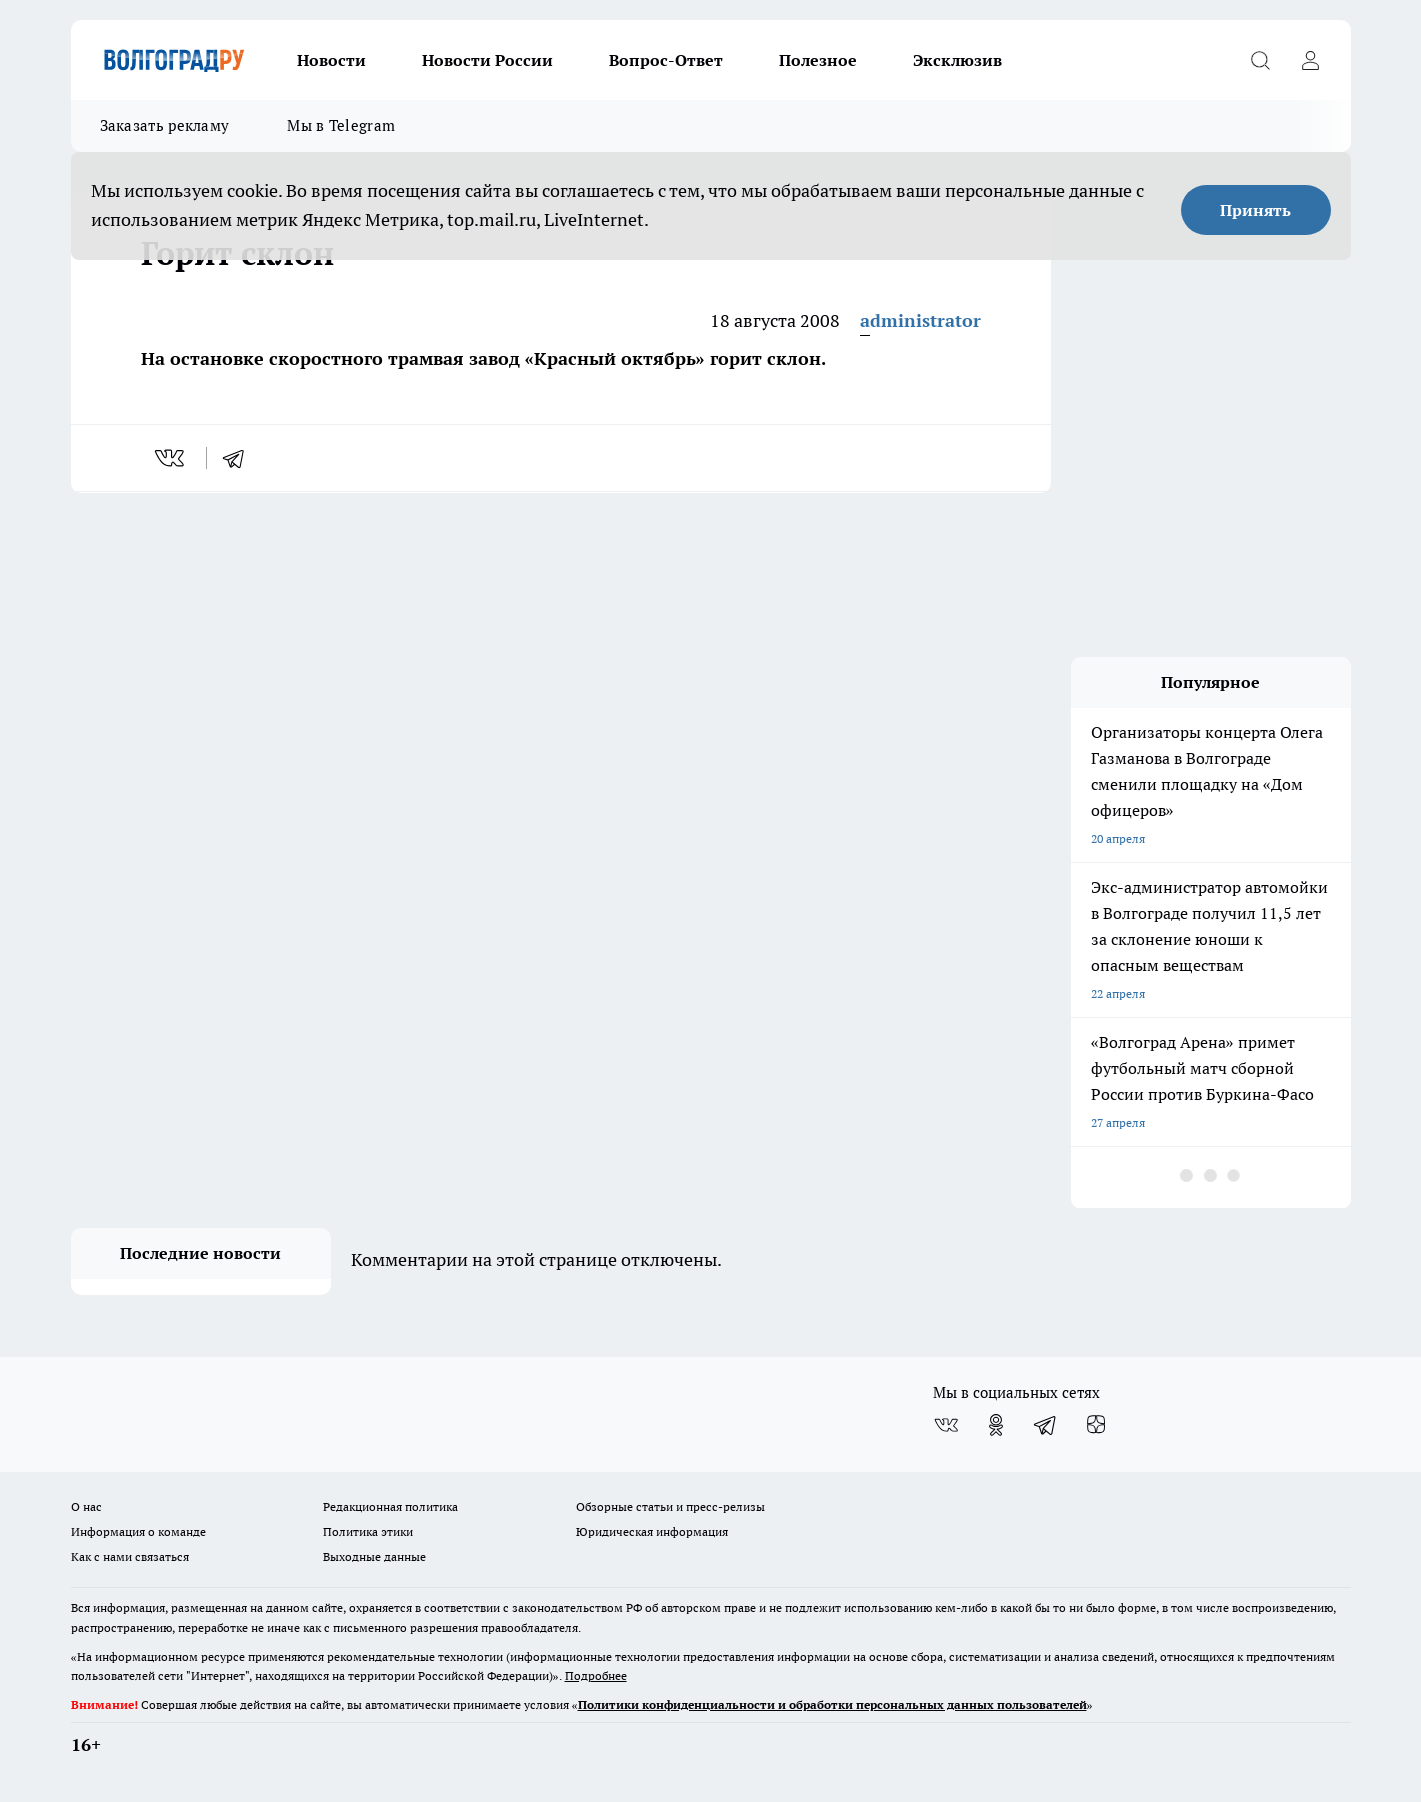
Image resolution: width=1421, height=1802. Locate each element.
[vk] (171, 458)
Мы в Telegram (341, 125)
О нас (86, 1506)
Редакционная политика (390, 1506)
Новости (331, 60)
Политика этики (368, 1531)
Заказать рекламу (165, 125)
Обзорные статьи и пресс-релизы (670, 1506)
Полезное (818, 60)
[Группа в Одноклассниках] (996, 1425)
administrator (920, 320)
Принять (1255, 210)
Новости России (487, 60)
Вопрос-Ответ (666, 60)
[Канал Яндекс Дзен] (1096, 1425)
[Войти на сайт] (1311, 60)
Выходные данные (374, 1556)
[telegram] (240, 458)
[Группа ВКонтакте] (946, 1425)
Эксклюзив (957, 60)
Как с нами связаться (130, 1556)
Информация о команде (138, 1531)
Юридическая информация (652, 1531)
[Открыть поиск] (1261, 60)
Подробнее (596, 1675)
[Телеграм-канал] (1046, 1425)
